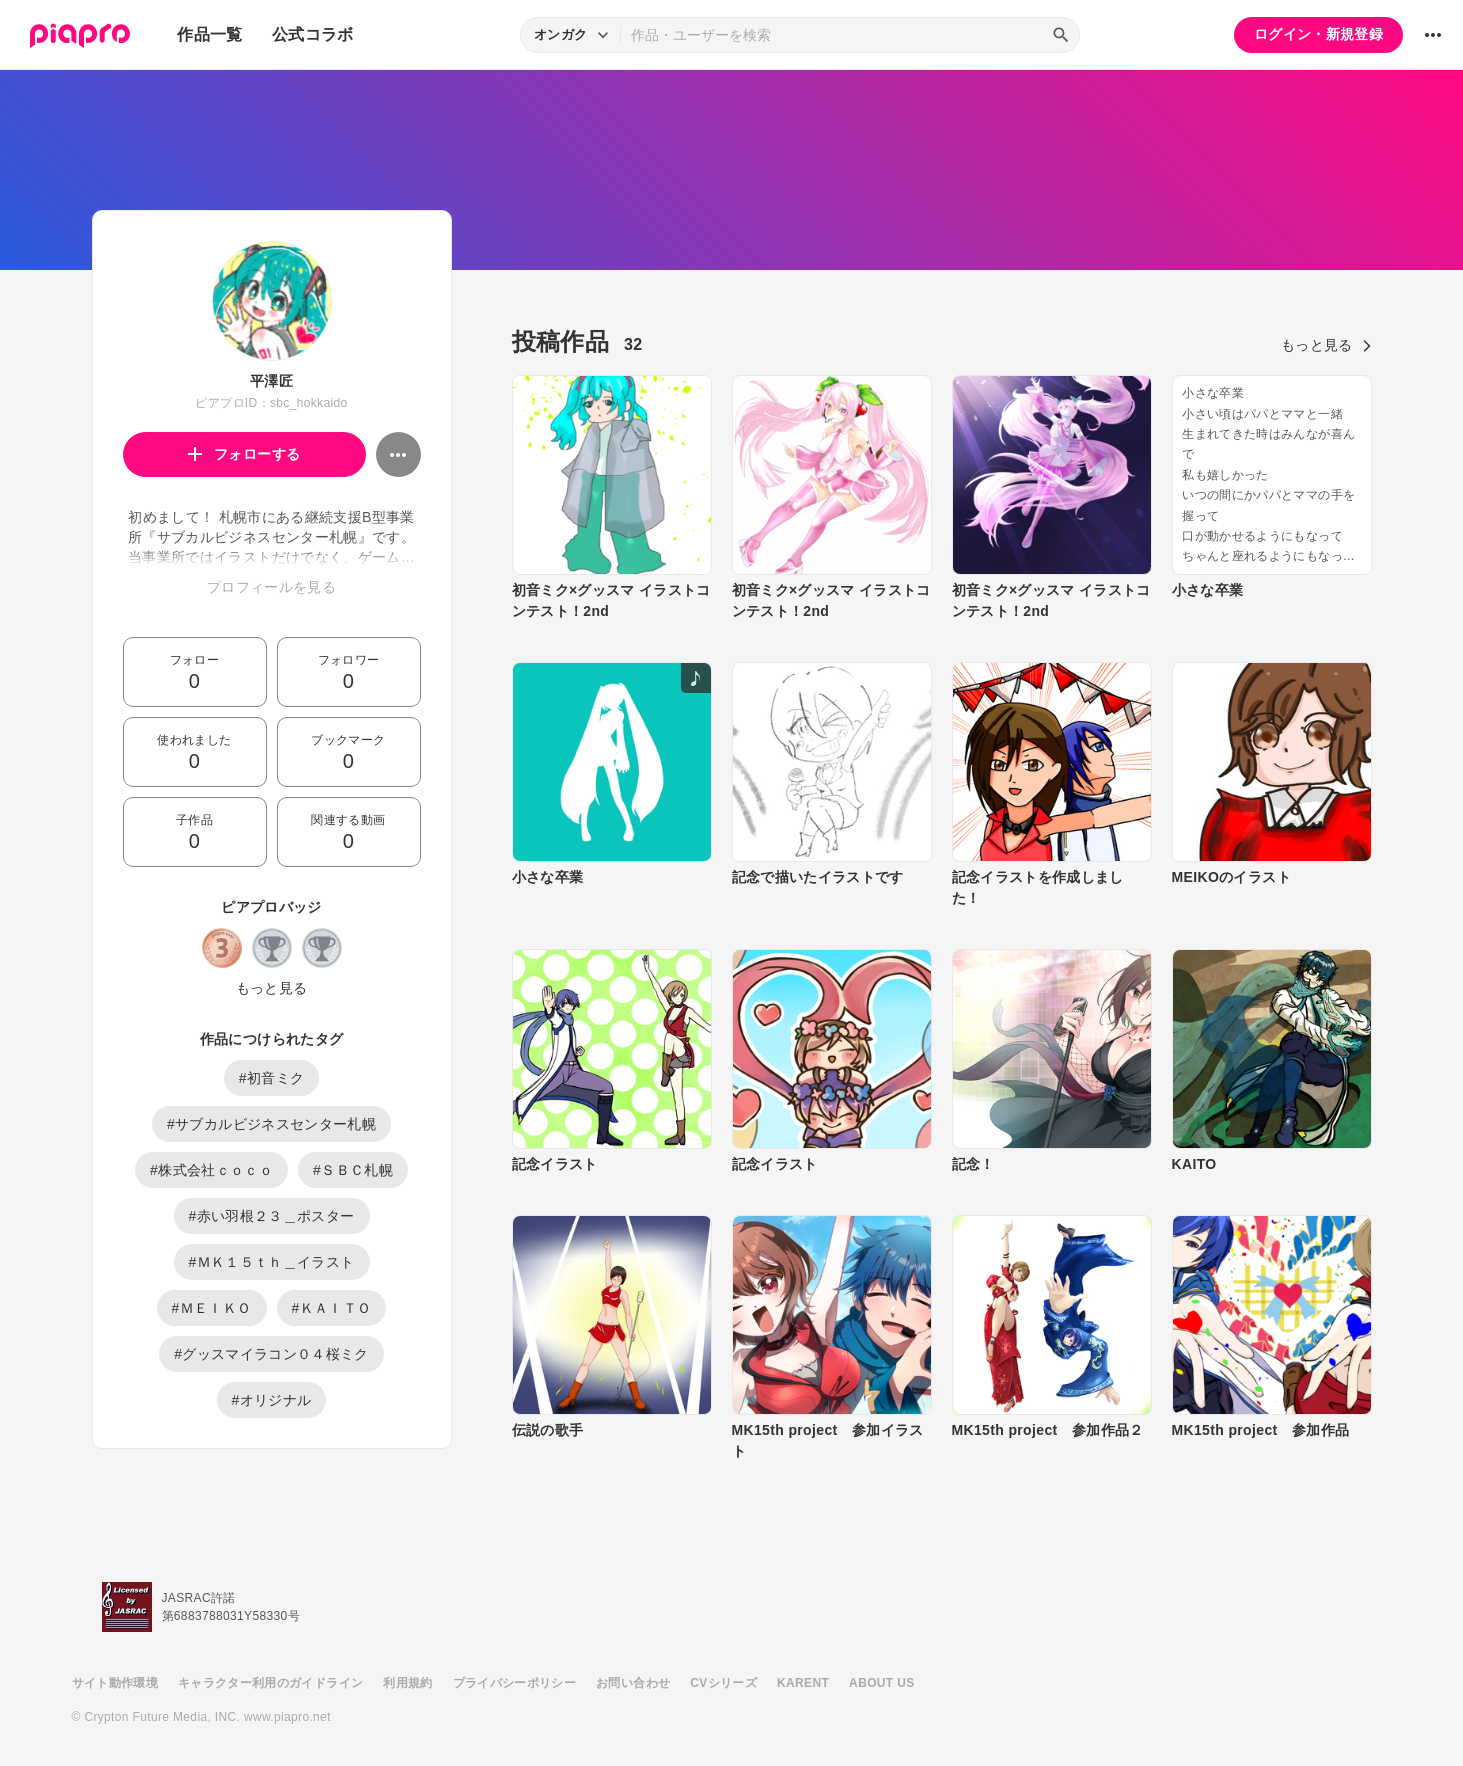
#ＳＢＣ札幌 (353, 1170)
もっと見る (272, 988)
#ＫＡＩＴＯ (332, 1308)
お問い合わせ (633, 1683)
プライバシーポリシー (515, 1683)
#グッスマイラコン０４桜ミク (271, 1354)
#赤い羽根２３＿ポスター (272, 1216)
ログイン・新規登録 (1318, 34)
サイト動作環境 (115, 1683)
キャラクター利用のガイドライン (270, 1683)
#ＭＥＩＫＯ (212, 1308)
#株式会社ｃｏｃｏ (211, 1170)
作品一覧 (209, 34)
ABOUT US (881, 1683)
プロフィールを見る (271, 587)
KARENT (803, 1683)
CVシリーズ (723, 1683)
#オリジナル (272, 1400)
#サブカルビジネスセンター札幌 (271, 1124)
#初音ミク (272, 1078)
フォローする (244, 454)
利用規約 (407, 1683)
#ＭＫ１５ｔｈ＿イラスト (272, 1262)
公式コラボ (313, 34)
